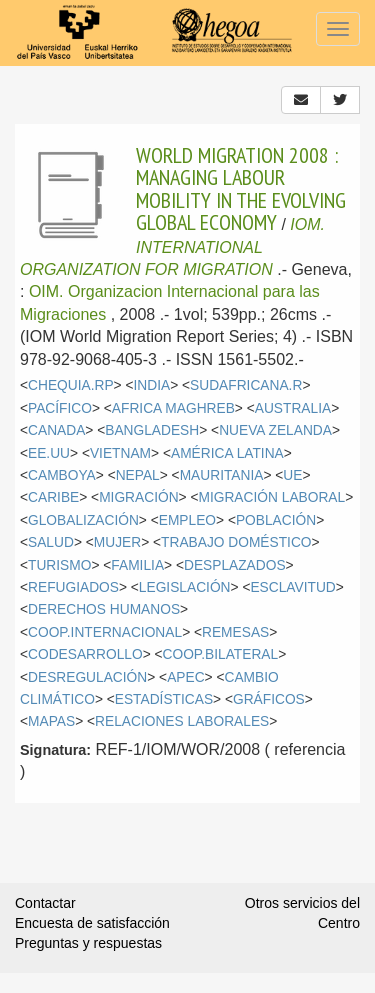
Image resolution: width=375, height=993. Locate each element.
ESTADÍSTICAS (164, 699)
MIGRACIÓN (138, 497)
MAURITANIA (222, 475)
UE (292, 475)
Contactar (45, 903)
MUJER (117, 542)
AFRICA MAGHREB (173, 408)
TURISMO (59, 565)
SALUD (51, 542)
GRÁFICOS (269, 699)
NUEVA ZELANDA (275, 430)
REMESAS (235, 632)
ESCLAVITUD (292, 587)
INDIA (152, 385)
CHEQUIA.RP (71, 385)
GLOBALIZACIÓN (83, 520)
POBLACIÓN (276, 520)
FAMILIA (137, 565)
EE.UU (49, 453)
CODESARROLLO (85, 654)
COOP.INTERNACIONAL (105, 632)
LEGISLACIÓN (185, 587)
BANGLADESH (152, 430)
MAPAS (51, 721)
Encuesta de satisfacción (92, 923)
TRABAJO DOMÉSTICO (236, 542)
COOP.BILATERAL (221, 654)
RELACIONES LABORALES (182, 721)
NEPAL (138, 475)
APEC (185, 677)
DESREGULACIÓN (87, 677)
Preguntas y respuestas (88, 943)
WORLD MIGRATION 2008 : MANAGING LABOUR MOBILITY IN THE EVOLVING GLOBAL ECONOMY (241, 188)
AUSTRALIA (293, 408)
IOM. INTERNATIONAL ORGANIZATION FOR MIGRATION (172, 247)
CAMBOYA (62, 475)
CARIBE (53, 497)
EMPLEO (187, 520)
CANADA (56, 430)
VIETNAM (120, 453)
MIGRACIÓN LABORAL (271, 497)
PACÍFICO (60, 408)
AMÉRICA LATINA (227, 453)
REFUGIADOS (73, 587)
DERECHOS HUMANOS (104, 609)
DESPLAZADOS (235, 565)
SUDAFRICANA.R (246, 385)
